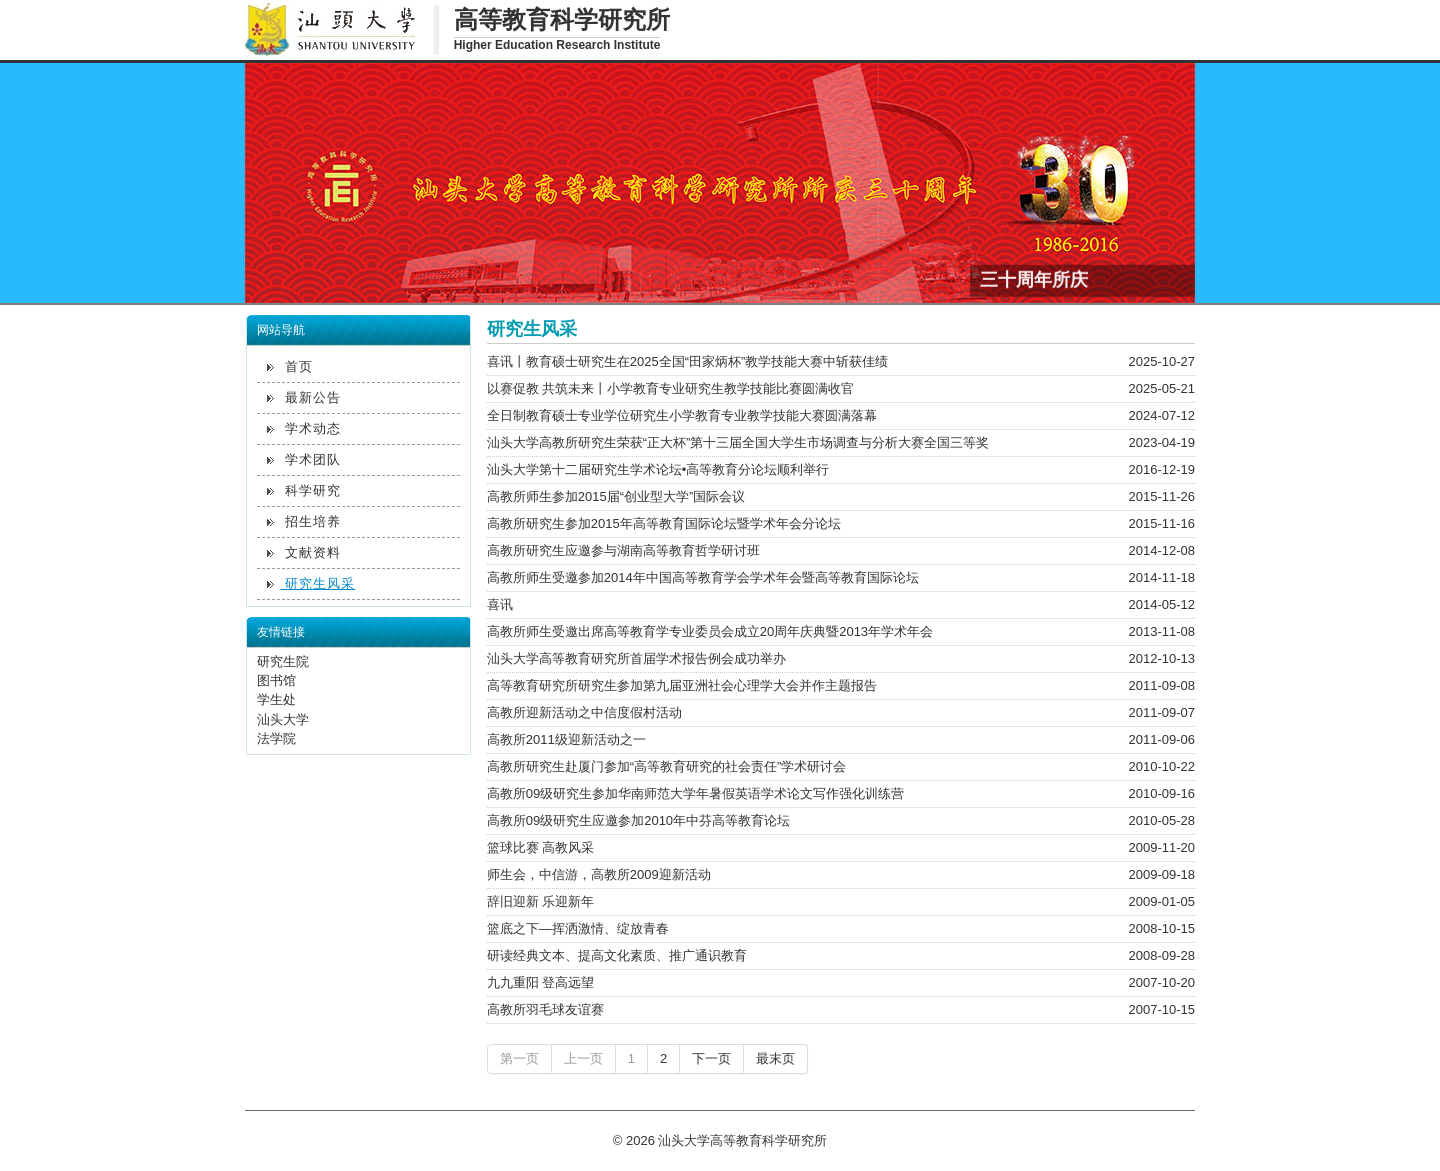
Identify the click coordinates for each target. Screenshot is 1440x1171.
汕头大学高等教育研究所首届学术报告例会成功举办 (636, 658)
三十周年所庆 (1034, 278)
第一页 (519, 1058)
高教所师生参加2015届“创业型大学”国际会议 (616, 496)
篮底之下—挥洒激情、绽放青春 (578, 928)
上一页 (583, 1058)
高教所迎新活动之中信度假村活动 (584, 712)
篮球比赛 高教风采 (541, 847)
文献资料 (304, 552)
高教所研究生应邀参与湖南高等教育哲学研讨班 (623, 550)
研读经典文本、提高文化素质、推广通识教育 (617, 955)
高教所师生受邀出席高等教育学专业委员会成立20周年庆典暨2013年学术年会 (710, 631)
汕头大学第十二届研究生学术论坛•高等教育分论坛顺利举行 (658, 469)
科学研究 (304, 490)
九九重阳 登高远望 (541, 982)
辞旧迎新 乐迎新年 (541, 901)
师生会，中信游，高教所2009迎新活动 (599, 874)
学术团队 (304, 459)
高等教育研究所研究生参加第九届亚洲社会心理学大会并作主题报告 (682, 685)
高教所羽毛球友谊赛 (545, 1009)
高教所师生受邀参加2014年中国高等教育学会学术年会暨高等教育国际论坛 (703, 577)
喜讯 (500, 604)
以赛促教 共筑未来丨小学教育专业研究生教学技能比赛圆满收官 (671, 388)
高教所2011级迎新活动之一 (566, 739)
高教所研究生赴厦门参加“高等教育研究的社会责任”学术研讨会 (667, 766)
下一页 (711, 1058)
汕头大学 (283, 719)
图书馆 (276, 680)
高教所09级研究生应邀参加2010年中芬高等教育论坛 (638, 820)
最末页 (775, 1058)
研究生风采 (311, 583)
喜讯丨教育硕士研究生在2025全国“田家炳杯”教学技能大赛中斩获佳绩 (688, 361)
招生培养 (304, 521)
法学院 (276, 738)
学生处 (276, 699)
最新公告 (304, 397)
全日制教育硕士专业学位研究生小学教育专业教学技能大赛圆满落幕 (682, 415)
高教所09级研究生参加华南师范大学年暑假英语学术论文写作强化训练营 (695, 793)
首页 (290, 366)
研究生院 (283, 661)
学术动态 (304, 428)
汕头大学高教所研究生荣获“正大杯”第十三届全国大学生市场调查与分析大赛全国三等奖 (738, 442)
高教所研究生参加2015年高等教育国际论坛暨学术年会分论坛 (664, 523)
